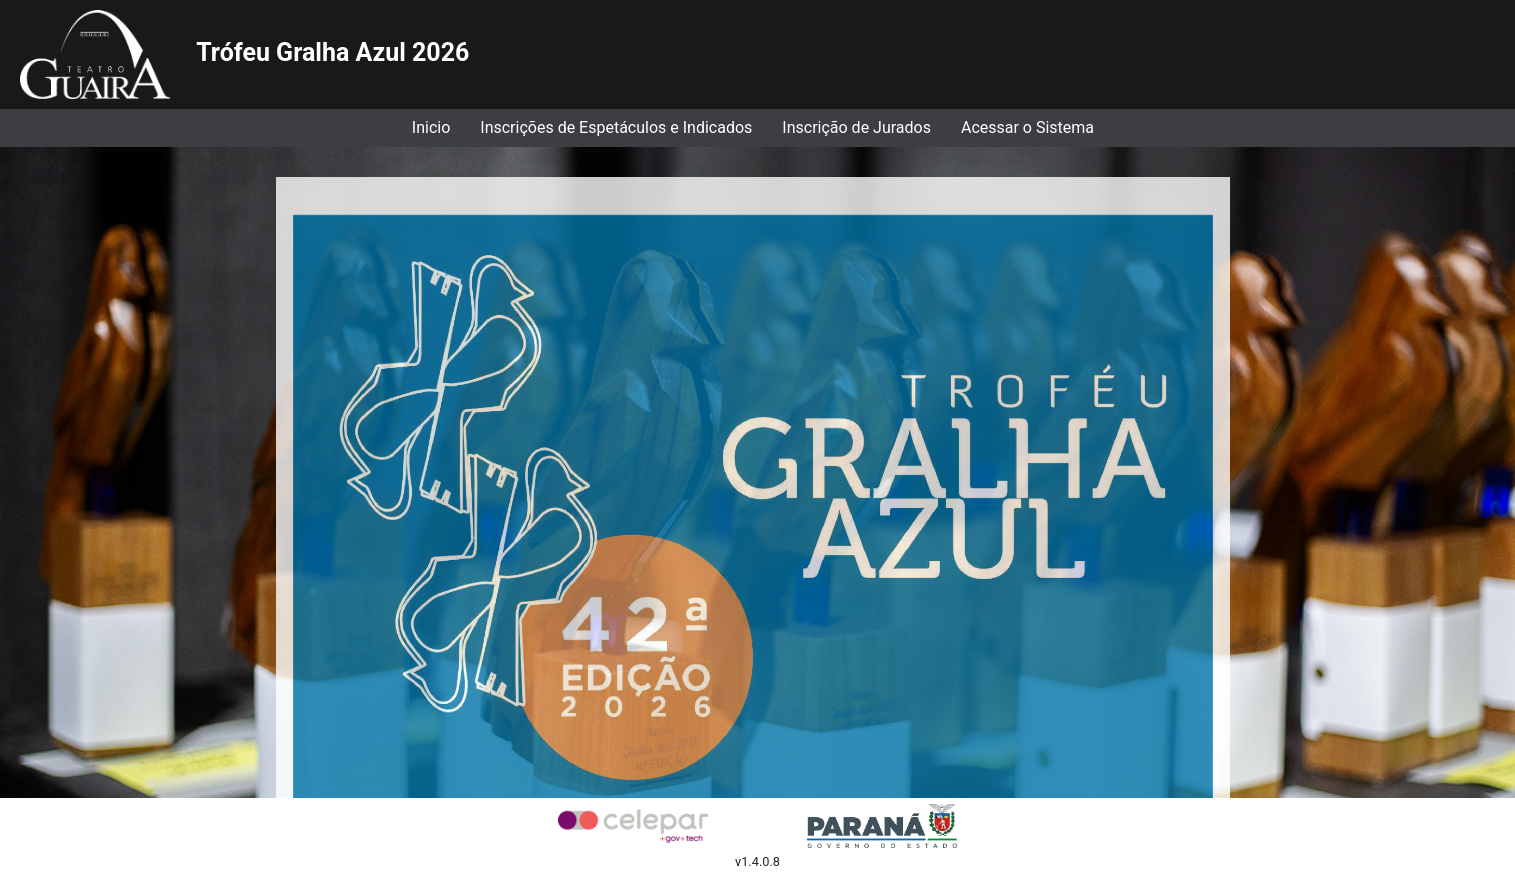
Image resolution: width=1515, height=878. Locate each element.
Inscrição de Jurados (856, 127)
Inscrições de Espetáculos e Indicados (616, 127)
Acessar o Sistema (1027, 127)
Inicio (431, 127)
